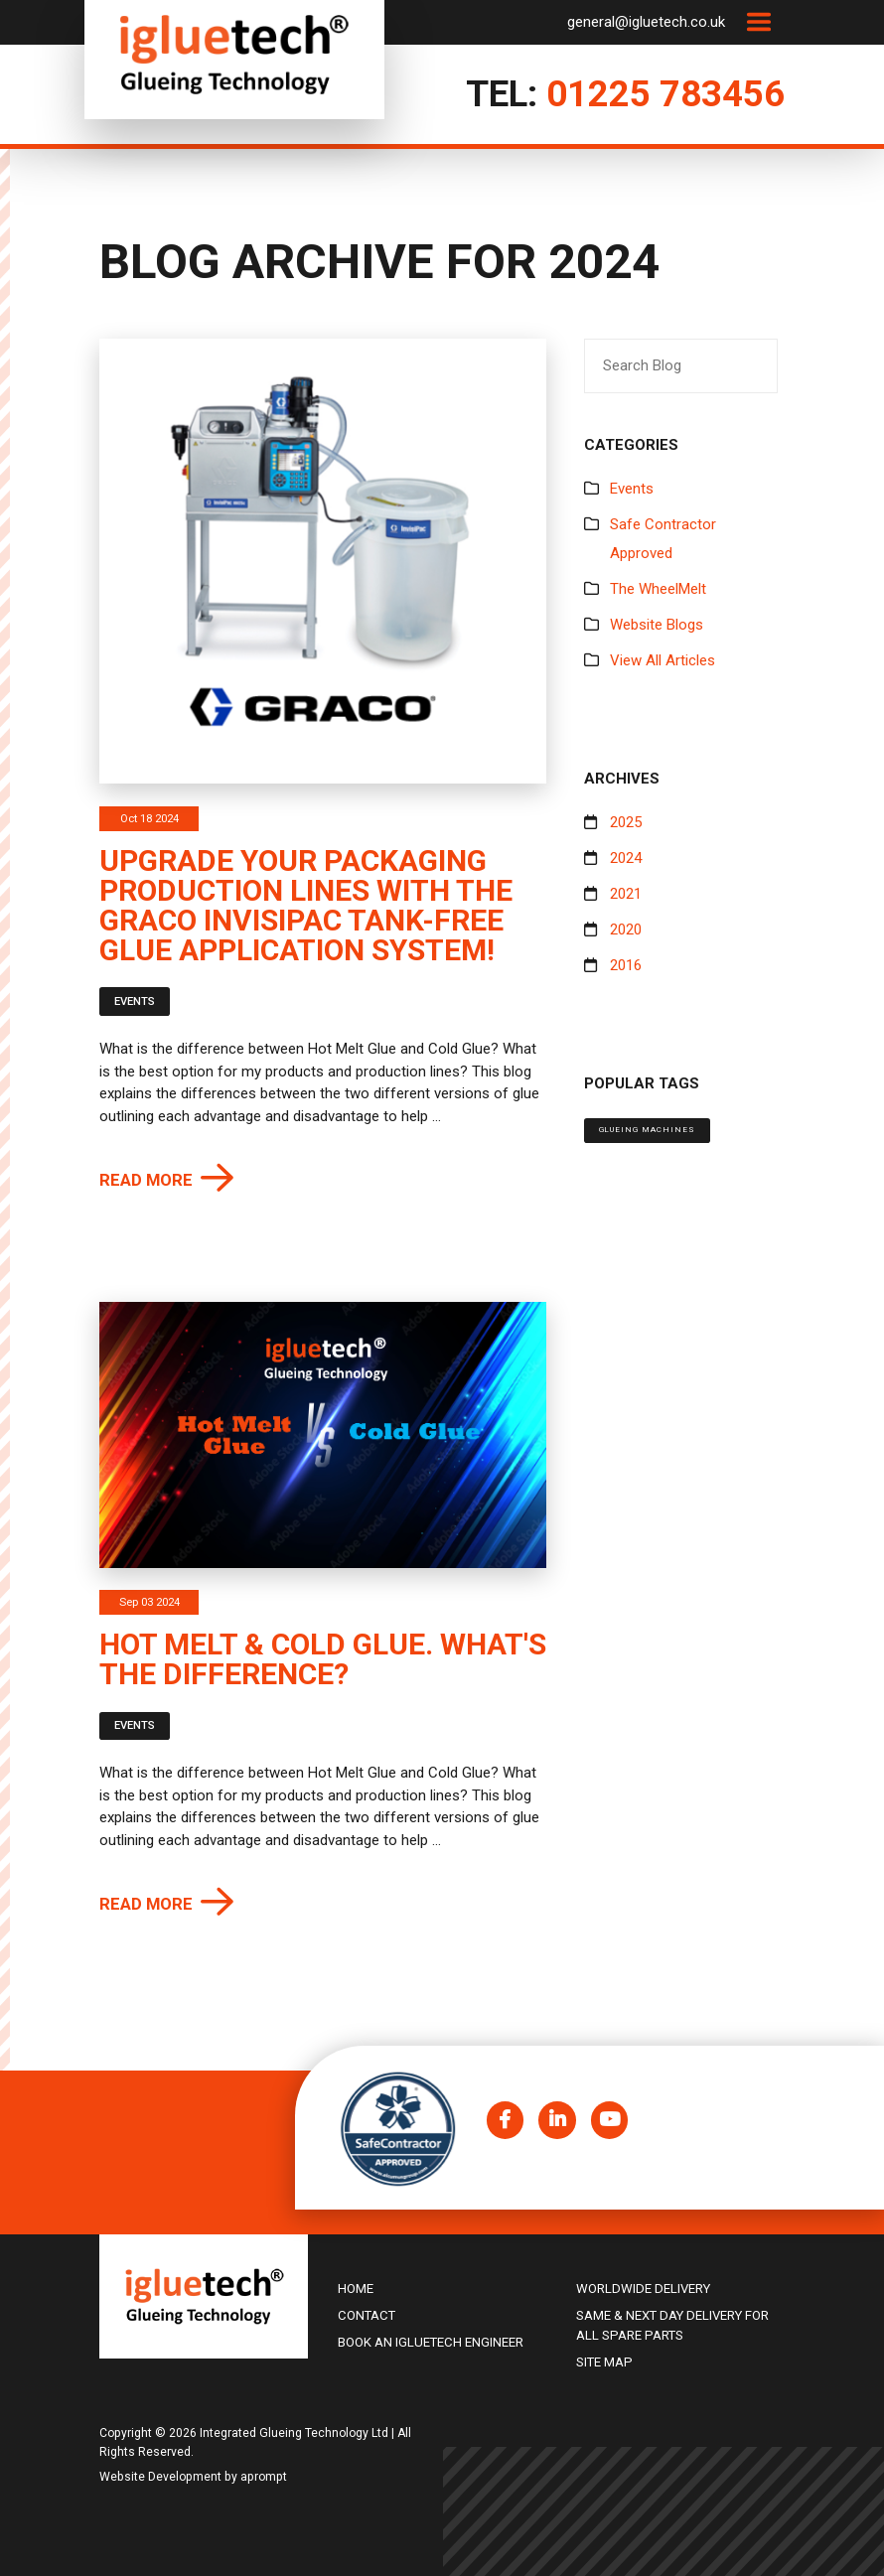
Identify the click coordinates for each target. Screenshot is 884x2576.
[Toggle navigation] (758, 22)
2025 (626, 822)
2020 (626, 929)
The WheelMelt (658, 589)
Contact (366, 2315)
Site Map (604, 2362)
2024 (626, 858)
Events (134, 1001)
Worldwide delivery (643, 2288)
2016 (626, 965)
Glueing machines (647, 1129)
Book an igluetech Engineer (430, 2342)
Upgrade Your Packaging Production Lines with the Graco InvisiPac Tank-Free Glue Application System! (306, 905)
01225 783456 (665, 93)
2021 (626, 894)
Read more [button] (146, 1180)
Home (355, 2288)
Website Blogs (656, 625)
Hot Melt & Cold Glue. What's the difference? (322, 1659)
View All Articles (662, 660)
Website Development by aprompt (193, 2477)
